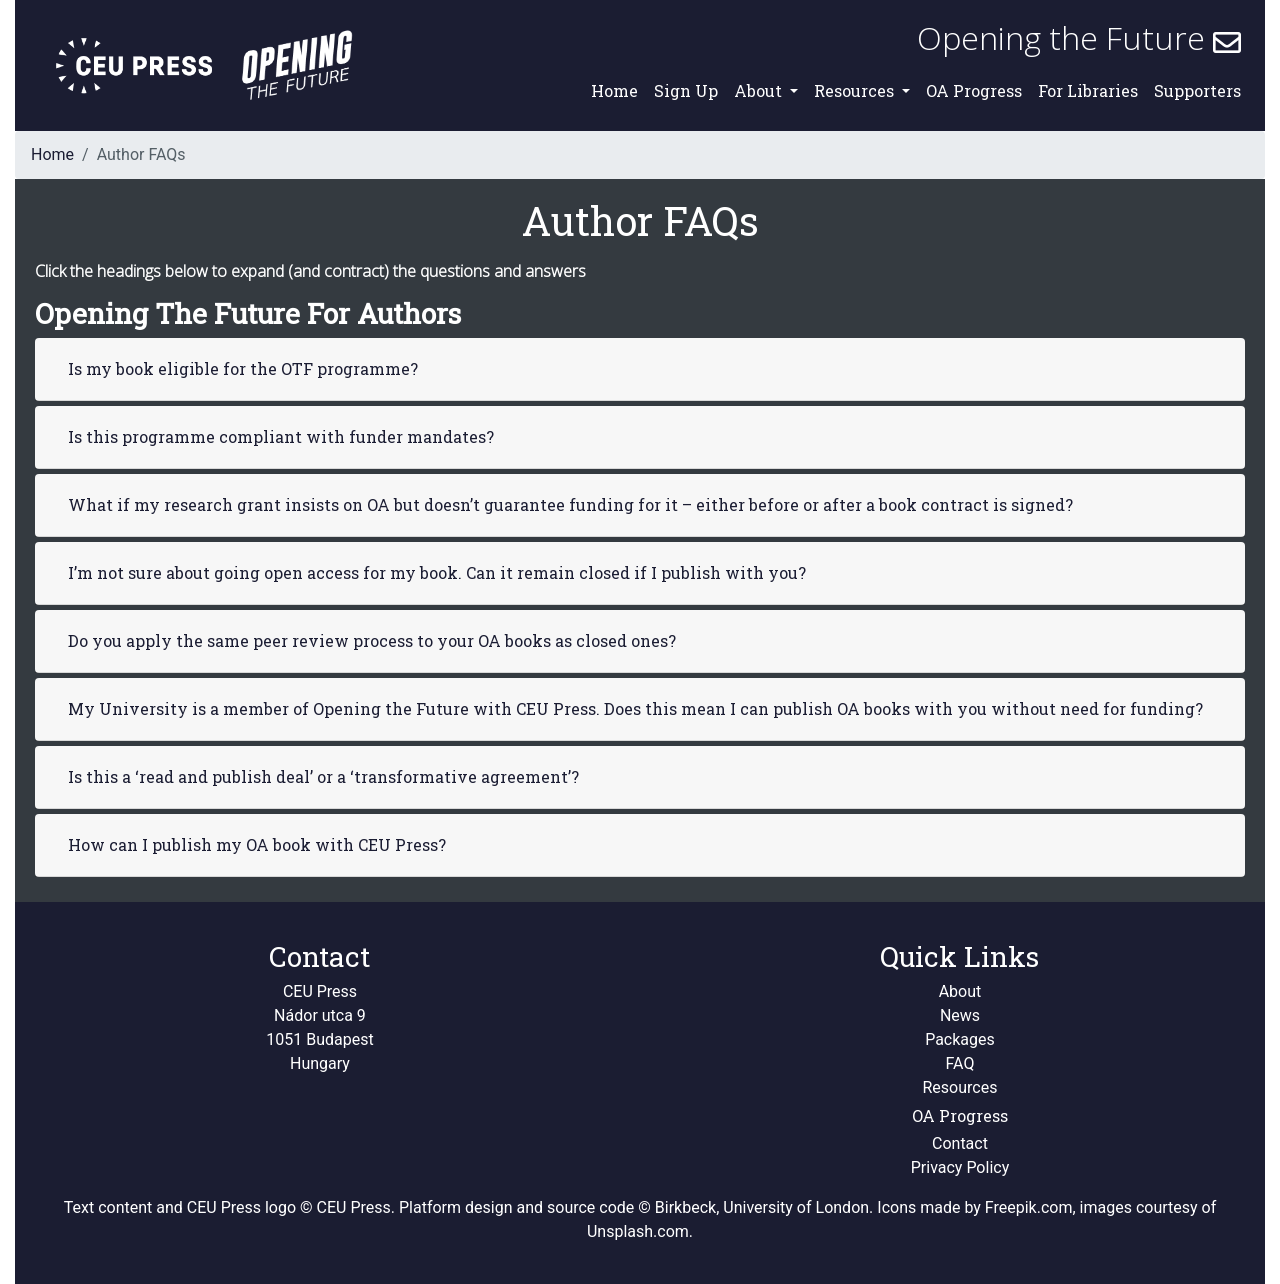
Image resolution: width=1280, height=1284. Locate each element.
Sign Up (686, 90)
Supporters (1197, 90)
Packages (960, 1039)
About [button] (760, 90)
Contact (960, 1143)
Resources (960, 1087)
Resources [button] (856, 90)
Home (614, 90)
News (960, 1015)
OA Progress (974, 90)
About (960, 991)
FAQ (960, 1063)
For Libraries (1088, 90)
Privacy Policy (960, 1167)
